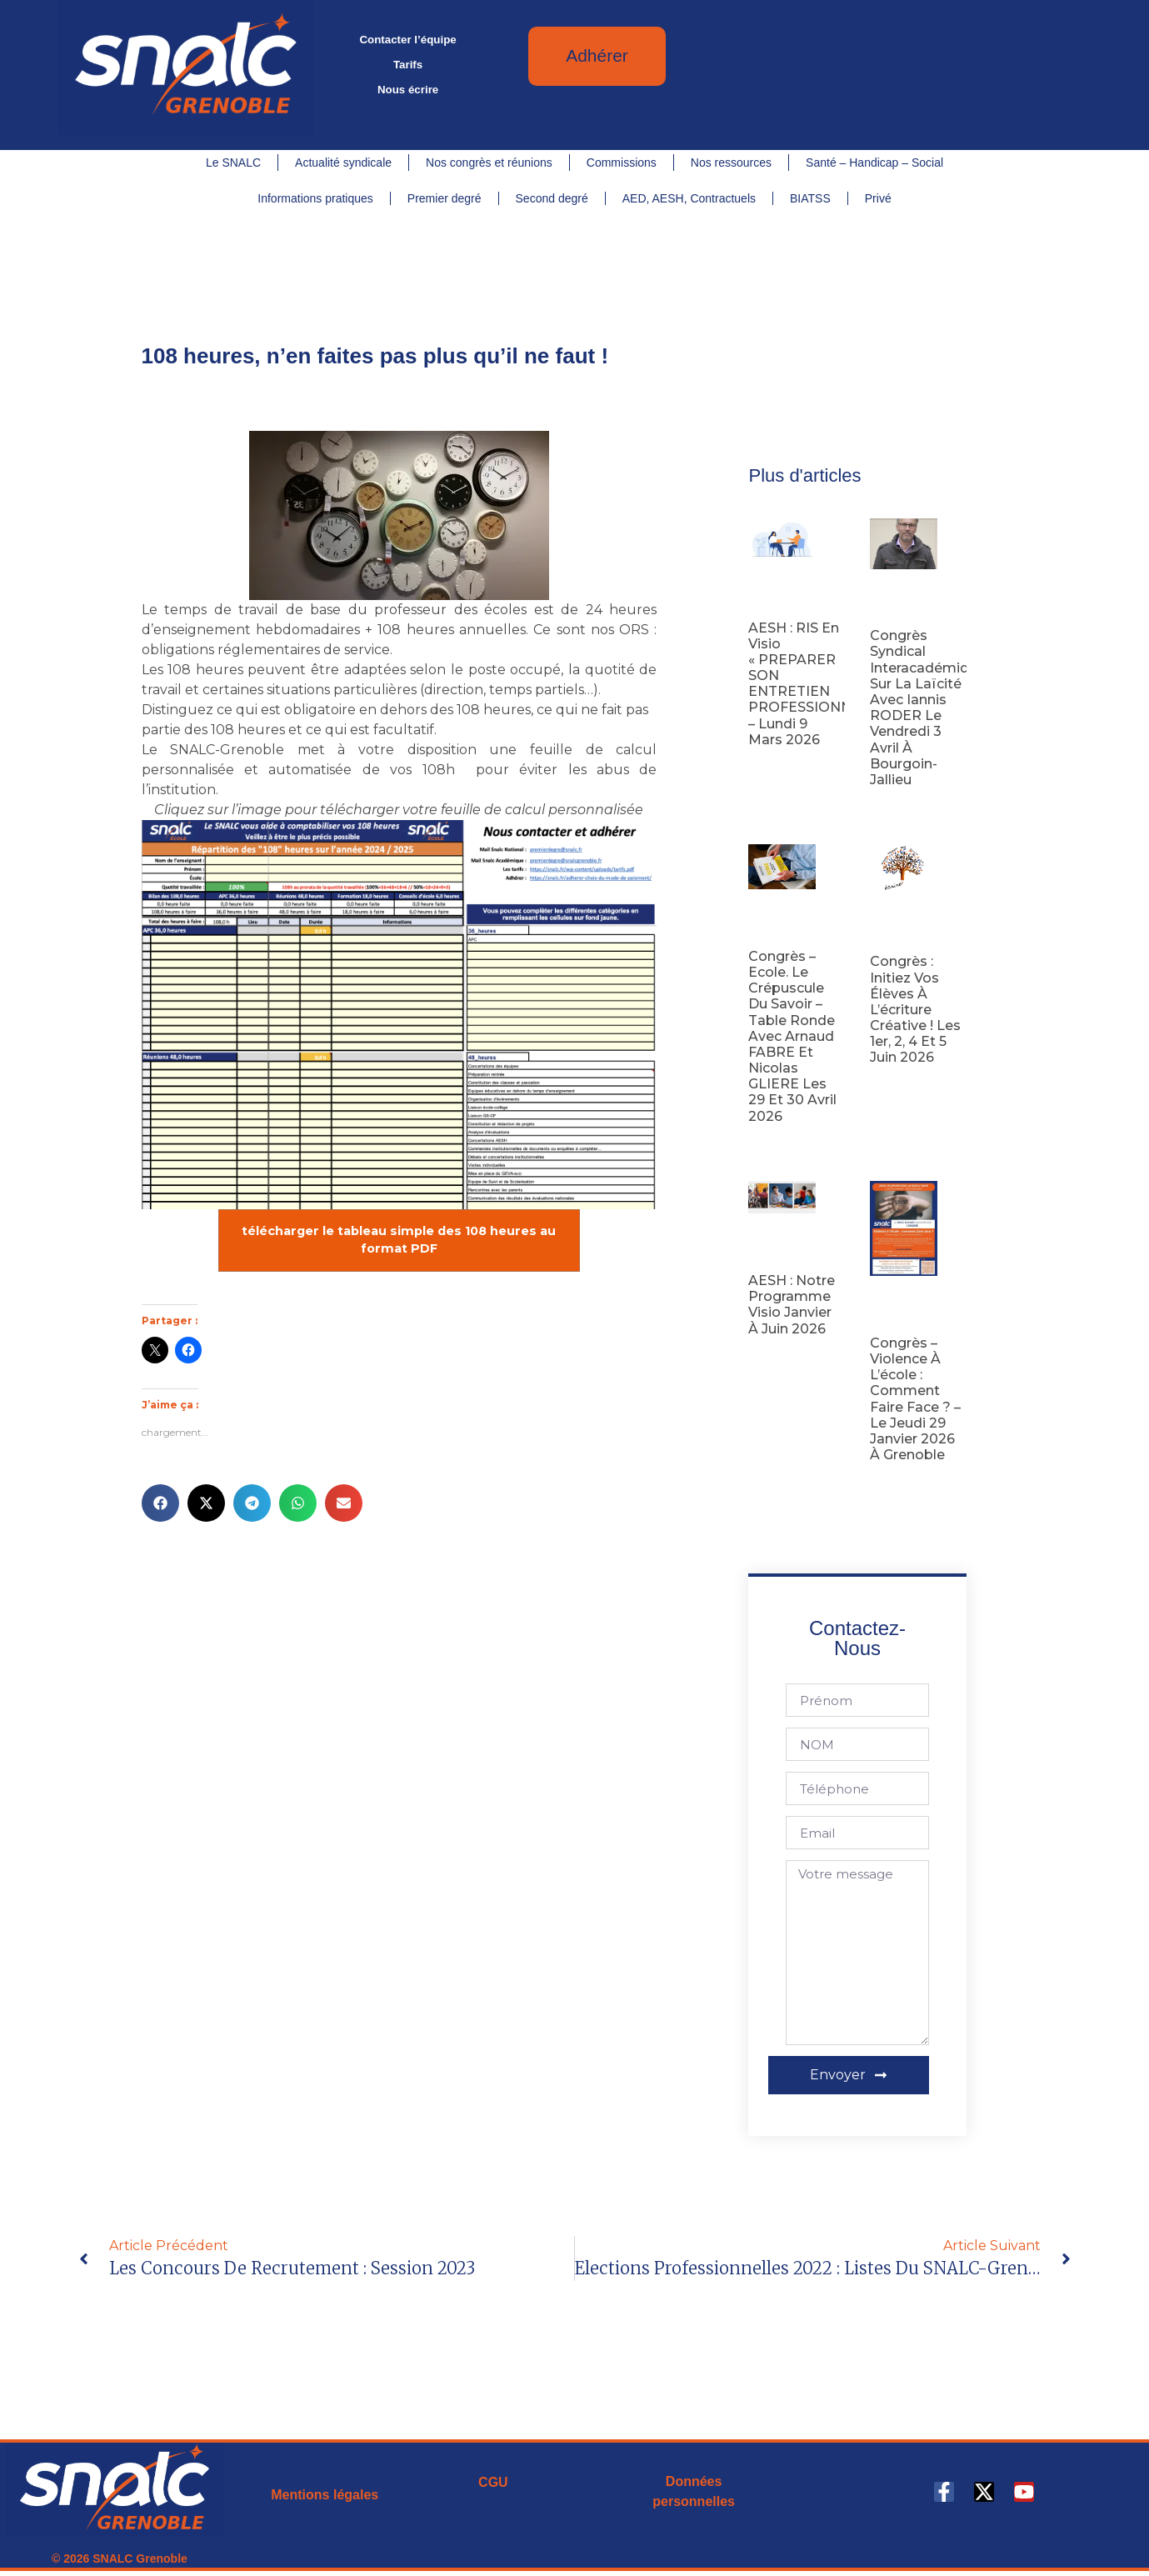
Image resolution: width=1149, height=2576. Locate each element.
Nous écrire (407, 89)
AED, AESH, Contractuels (689, 198)
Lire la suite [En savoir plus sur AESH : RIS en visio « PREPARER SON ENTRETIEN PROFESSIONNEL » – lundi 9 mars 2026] (776, 766)
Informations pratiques (315, 198)
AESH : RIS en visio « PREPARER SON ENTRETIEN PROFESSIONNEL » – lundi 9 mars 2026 (813, 684)
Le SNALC (233, 162)
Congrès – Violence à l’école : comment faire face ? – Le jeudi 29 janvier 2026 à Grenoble (915, 1399)
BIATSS (810, 198)
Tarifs (407, 64)
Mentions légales (324, 2495)
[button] (160, 1503)
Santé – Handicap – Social (874, 162)
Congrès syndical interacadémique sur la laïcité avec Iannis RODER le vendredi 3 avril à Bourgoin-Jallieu (928, 708)
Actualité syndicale (343, 162)
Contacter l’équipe (407, 39)
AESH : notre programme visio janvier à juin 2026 (791, 1305)
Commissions (622, 162)
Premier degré (444, 198)
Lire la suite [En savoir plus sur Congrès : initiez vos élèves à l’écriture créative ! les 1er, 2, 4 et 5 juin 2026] (898, 1084)
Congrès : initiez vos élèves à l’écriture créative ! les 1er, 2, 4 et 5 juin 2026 (915, 1009)
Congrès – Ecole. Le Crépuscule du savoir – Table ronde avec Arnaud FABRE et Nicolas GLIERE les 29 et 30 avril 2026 (792, 1036)
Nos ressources (731, 162)
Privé (878, 198)
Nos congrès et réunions (489, 162)
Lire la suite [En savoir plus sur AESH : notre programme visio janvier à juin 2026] (776, 1355)
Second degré (552, 198)
